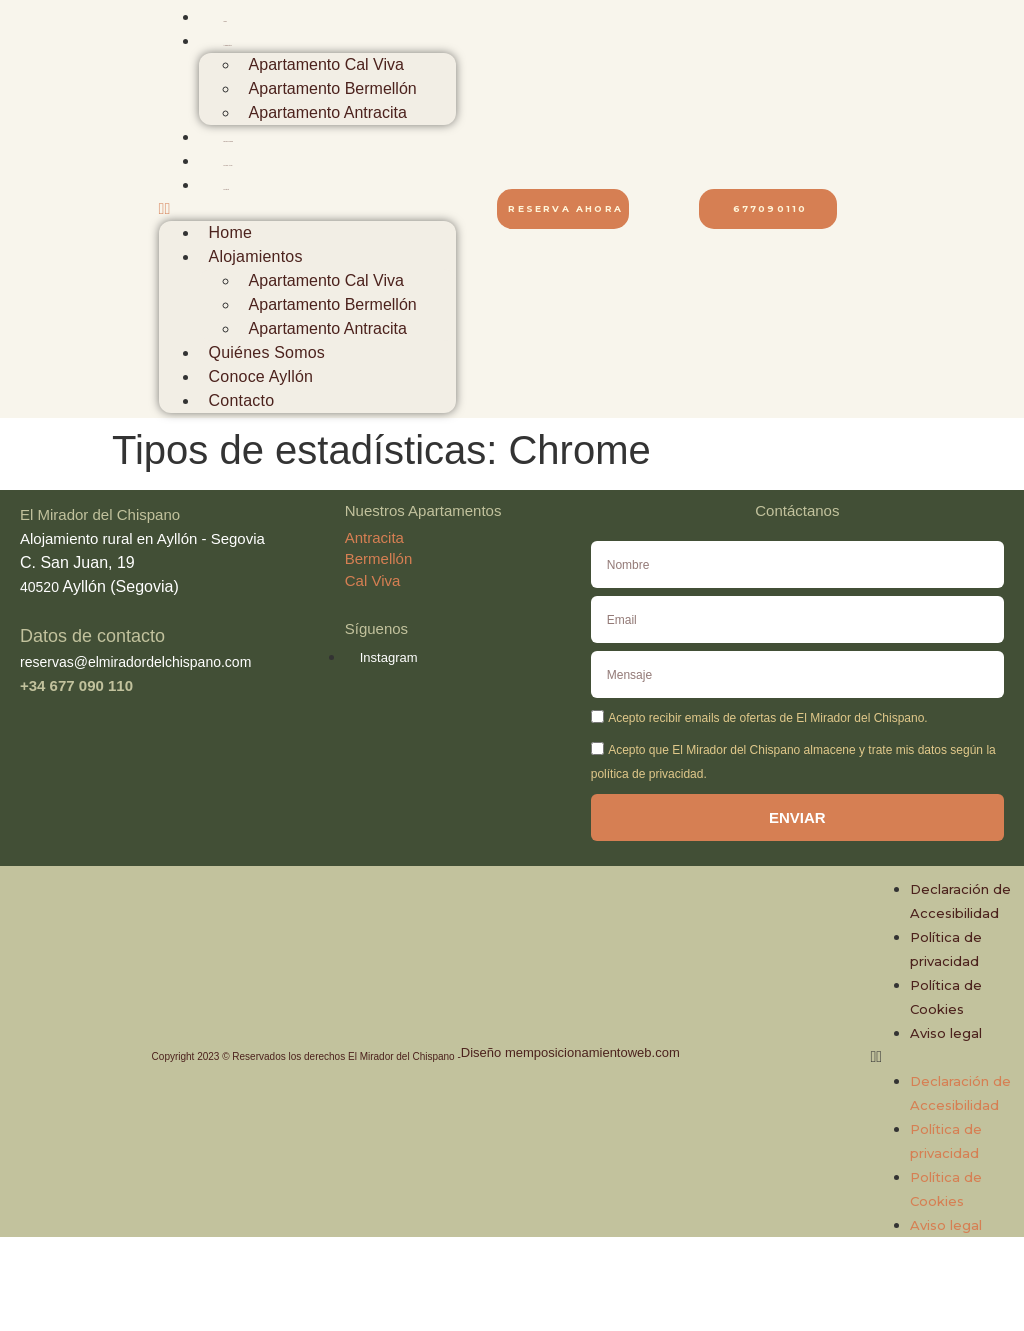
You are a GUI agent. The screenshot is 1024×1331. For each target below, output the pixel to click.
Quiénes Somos (229, 141)
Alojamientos (228, 45)
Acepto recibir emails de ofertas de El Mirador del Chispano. (768, 718)
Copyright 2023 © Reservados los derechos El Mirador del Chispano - (306, 1056)
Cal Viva (373, 580)
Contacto (227, 189)
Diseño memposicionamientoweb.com (570, 1052)
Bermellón (379, 558)
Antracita (374, 537)
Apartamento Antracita (328, 112)
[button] (307, 209)
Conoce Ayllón (228, 165)
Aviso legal (946, 1033)
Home (225, 21)
